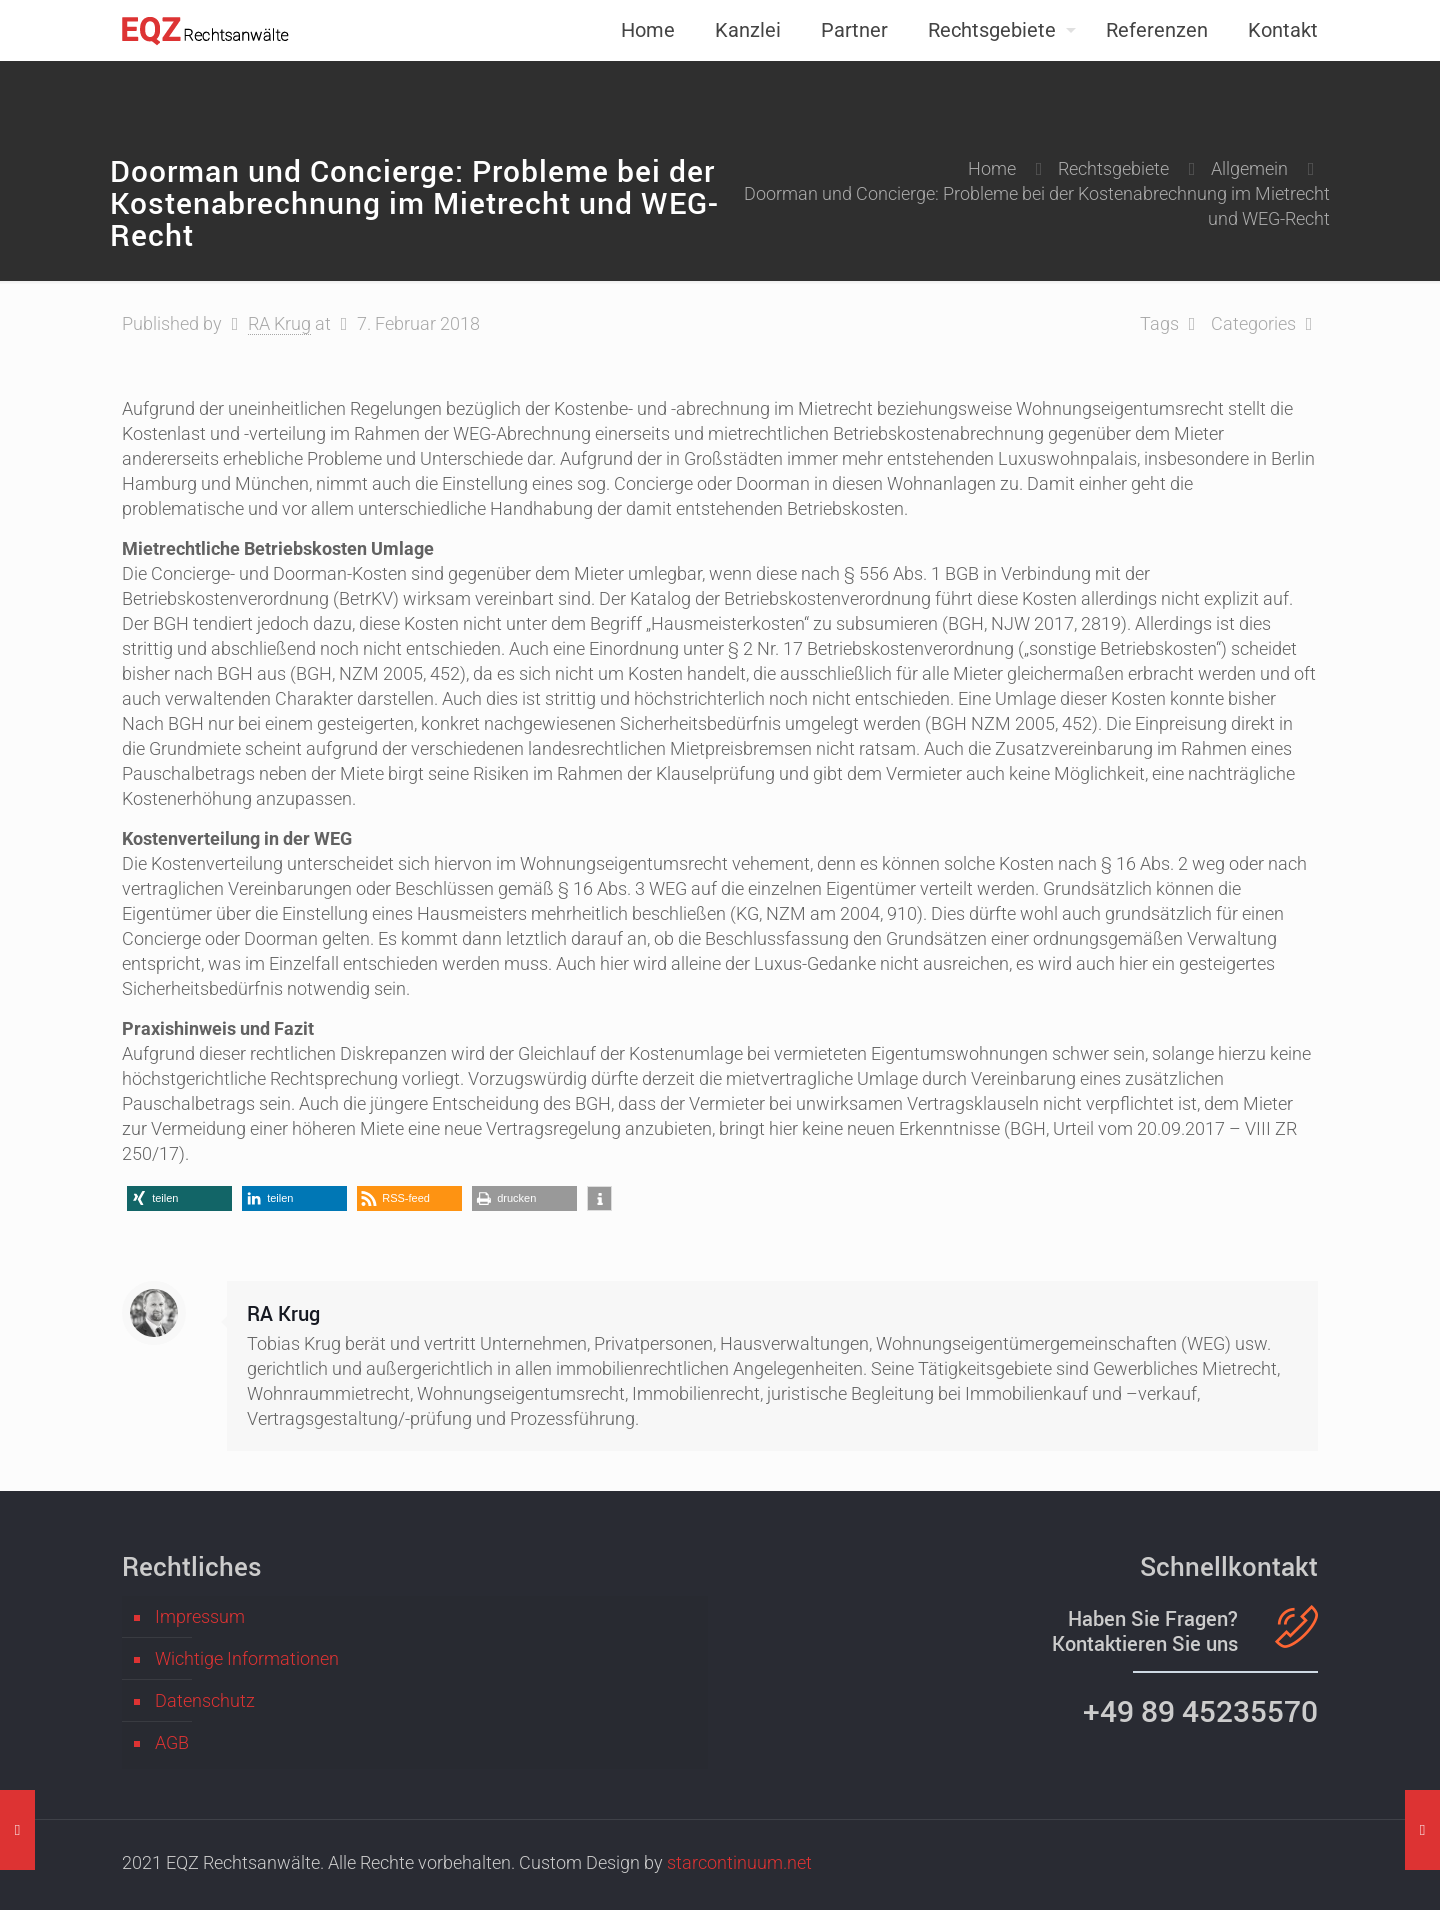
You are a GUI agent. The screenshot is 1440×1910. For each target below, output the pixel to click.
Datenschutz (205, 1700)
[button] (179, 1198)
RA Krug (279, 323)
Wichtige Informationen (247, 1658)
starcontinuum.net (739, 1862)
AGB (172, 1742)
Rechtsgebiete (1113, 168)
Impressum (200, 1616)
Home (992, 168)
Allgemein (1249, 168)
